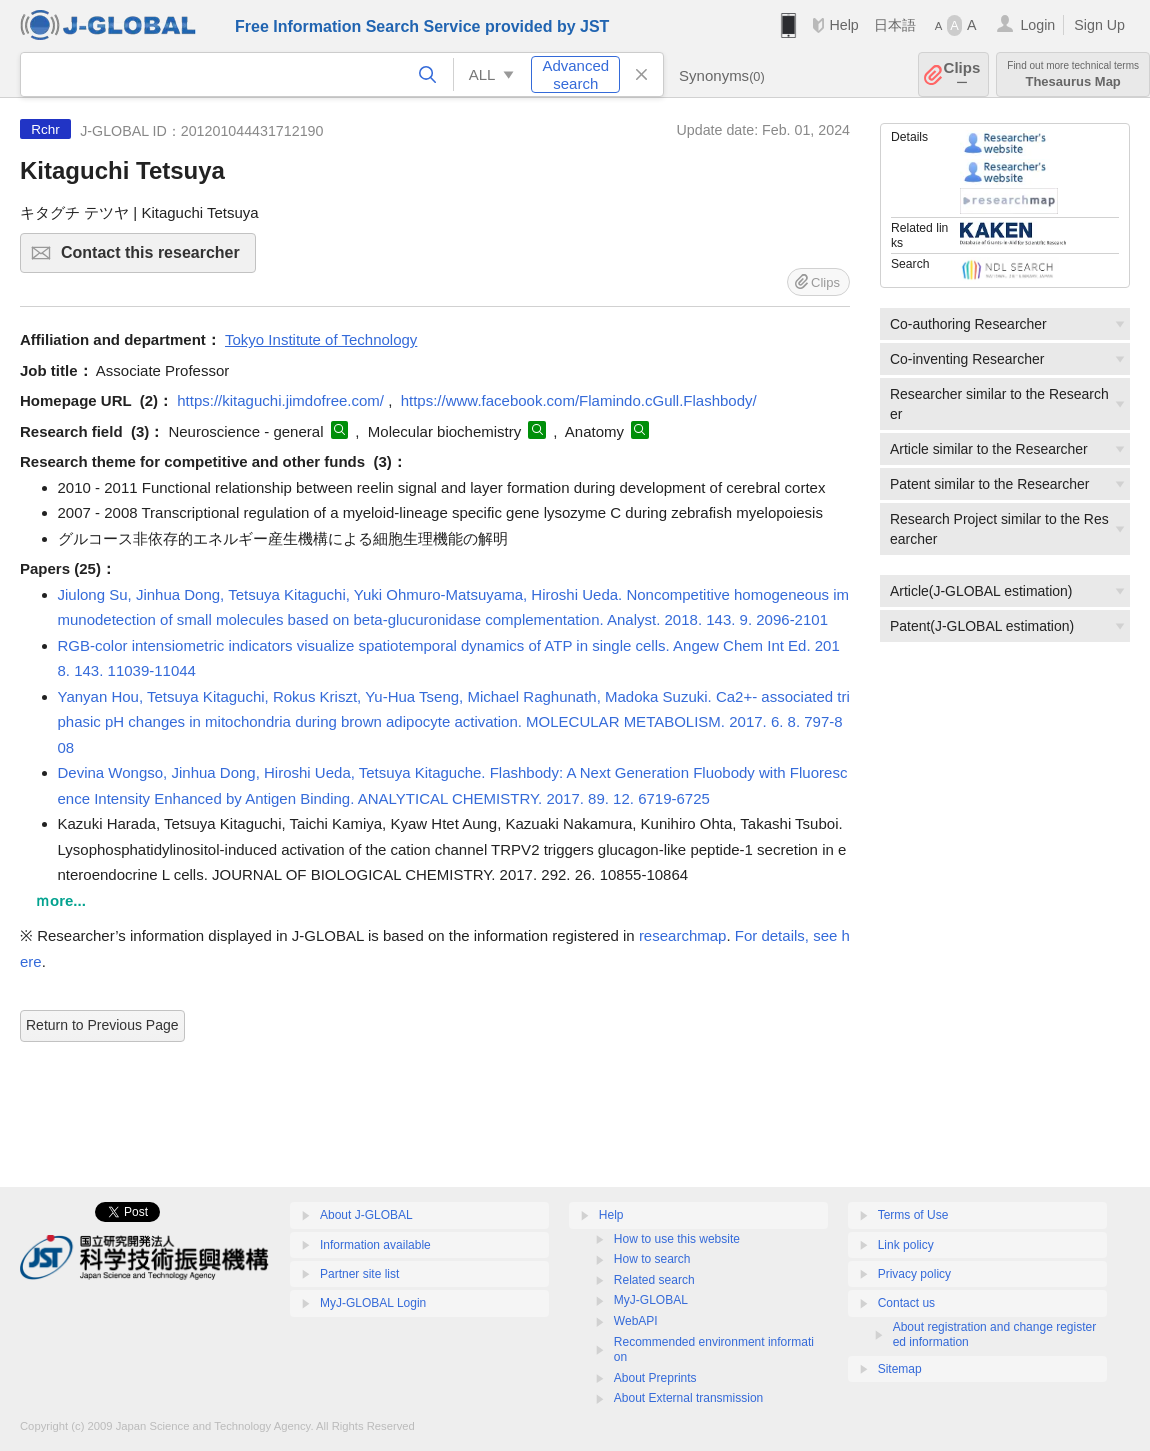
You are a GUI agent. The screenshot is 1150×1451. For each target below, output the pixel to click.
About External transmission (688, 1398)
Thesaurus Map (1073, 74)
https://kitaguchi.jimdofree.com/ (280, 400)
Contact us (906, 1303)
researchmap (683, 935)
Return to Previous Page (102, 1025)
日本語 (895, 25)
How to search (652, 1259)
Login (1037, 25)
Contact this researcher (155, 258)
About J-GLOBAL (366, 1215)
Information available (375, 1245)
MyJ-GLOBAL (651, 1300)
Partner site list (359, 1274)
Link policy (906, 1245)
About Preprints (655, 1378)
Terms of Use (913, 1215)
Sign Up (1099, 25)
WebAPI (636, 1321)
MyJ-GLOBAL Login (373, 1303)
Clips (962, 74)
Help (843, 25)
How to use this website (677, 1239)
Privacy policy (914, 1274)
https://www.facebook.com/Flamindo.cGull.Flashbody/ (579, 400)
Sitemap (900, 1369)
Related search (654, 1280)
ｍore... (60, 900)
